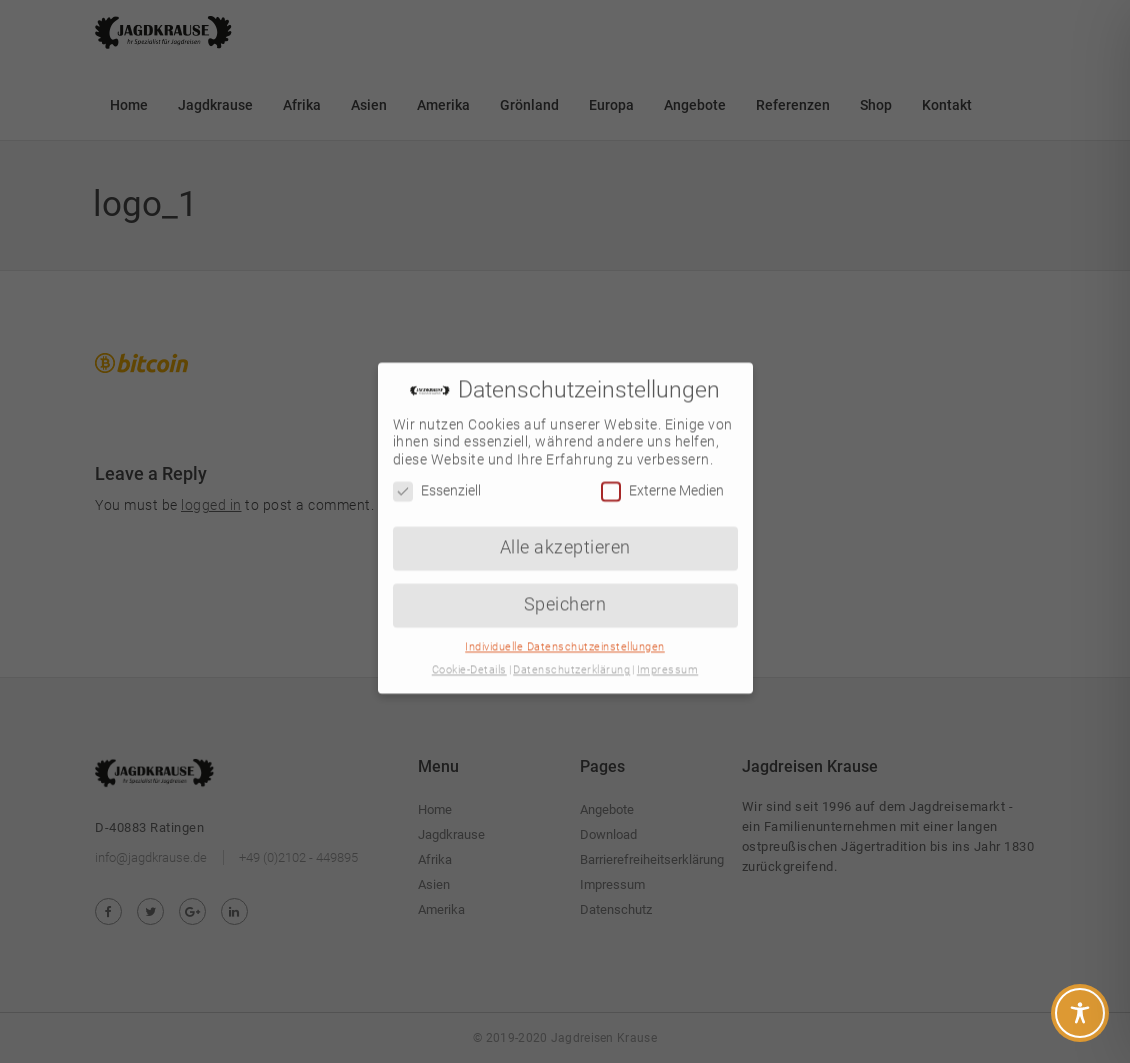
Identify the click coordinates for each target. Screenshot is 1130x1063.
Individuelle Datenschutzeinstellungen (565, 633)
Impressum (668, 656)
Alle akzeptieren (565, 534)
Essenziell (437, 477)
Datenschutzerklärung (571, 656)
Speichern (565, 591)
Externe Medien (662, 477)
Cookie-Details (469, 656)
